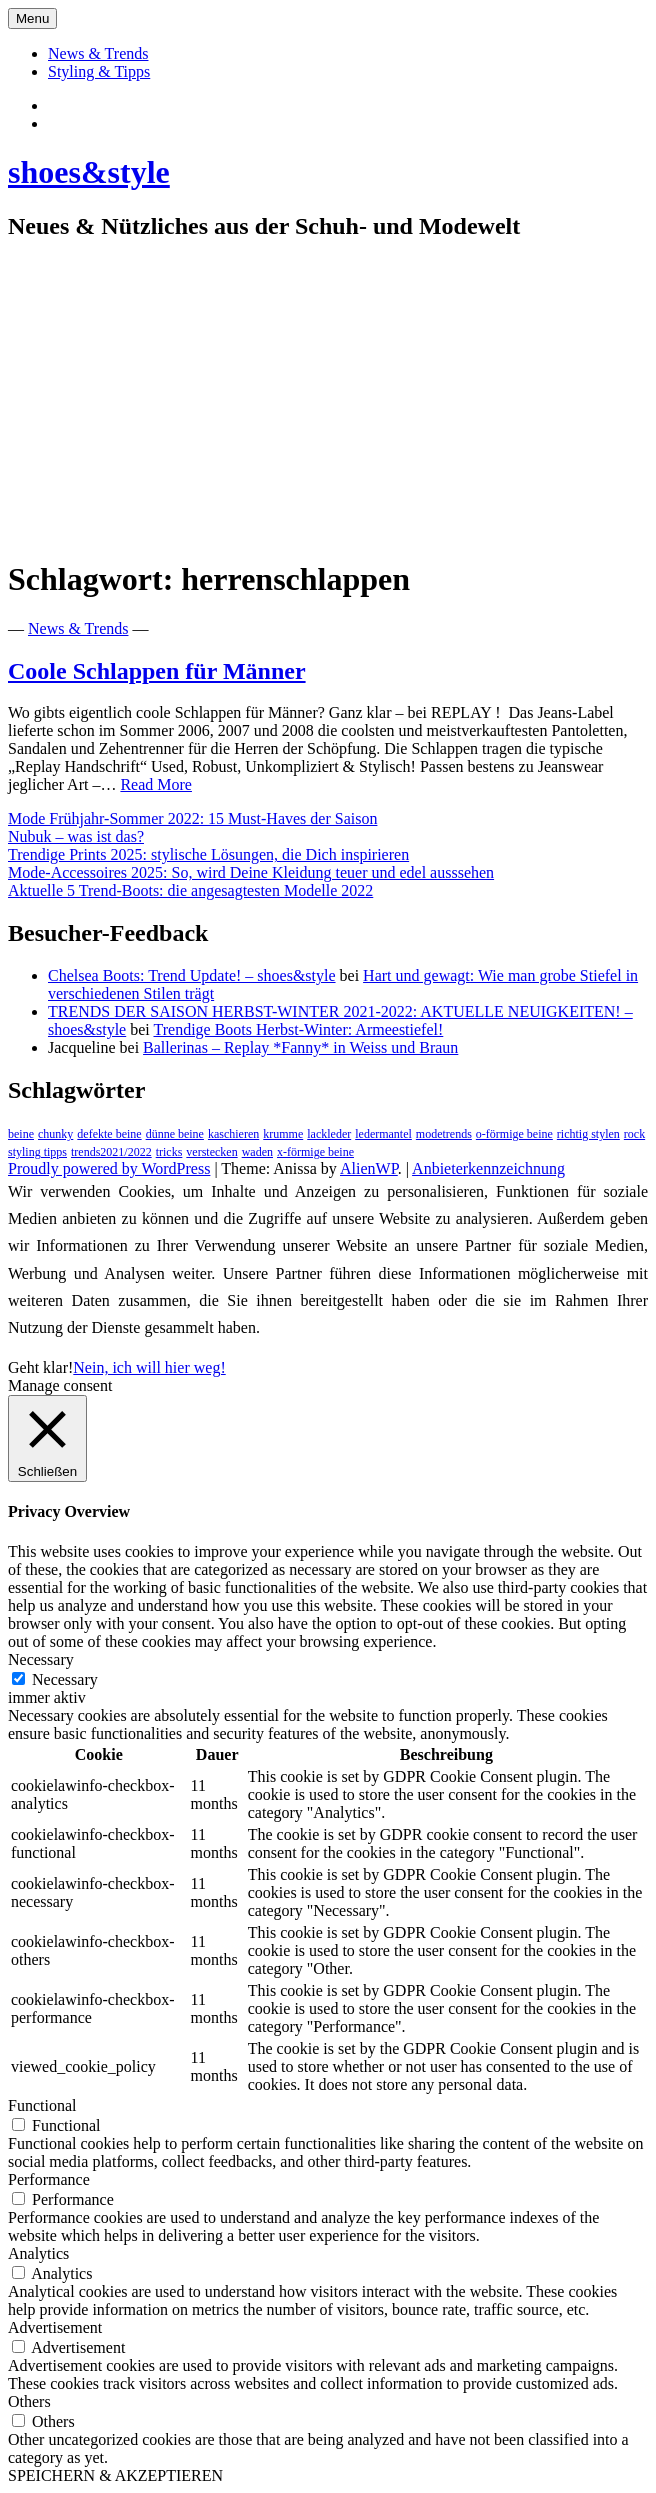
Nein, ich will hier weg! (149, 1367)
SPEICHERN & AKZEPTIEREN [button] (115, 2475)
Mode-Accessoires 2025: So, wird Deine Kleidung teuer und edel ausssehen (251, 872)
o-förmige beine (514, 1134)
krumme (283, 1134)
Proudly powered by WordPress (109, 1168)
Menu (32, 18)
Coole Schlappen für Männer (157, 671)
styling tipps (37, 1152)
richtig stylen (588, 1134)
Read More (156, 784)
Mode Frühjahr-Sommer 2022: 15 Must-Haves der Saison (192, 818)
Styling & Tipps (99, 71)
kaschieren (233, 1134)
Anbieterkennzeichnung (488, 1168)
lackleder (329, 1134)
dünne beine (175, 1134)
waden (257, 1152)
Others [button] (29, 2401)
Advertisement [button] (55, 2327)
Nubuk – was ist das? (76, 836)
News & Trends (98, 53)
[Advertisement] (328, 400)
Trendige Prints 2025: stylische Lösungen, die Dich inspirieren (208, 854)
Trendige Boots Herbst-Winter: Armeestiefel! (298, 1029)
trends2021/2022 (111, 1152)
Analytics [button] (38, 2253)
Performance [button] (49, 2179)
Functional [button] (42, 2105)
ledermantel (383, 1134)
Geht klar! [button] (40, 1367)
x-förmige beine (315, 1152)
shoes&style (89, 172)
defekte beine (109, 1134)
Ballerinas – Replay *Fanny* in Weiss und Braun (300, 1047)
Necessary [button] (41, 1659)
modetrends (444, 1134)
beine (21, 1134)
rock (634, 1134)
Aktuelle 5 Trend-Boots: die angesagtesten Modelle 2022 (190, 890)
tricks (169, 1152)
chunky (55, 1134)
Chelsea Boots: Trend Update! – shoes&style (192, 975)
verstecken (211, 1152)
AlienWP (369, 1168)
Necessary (65, 1679)
